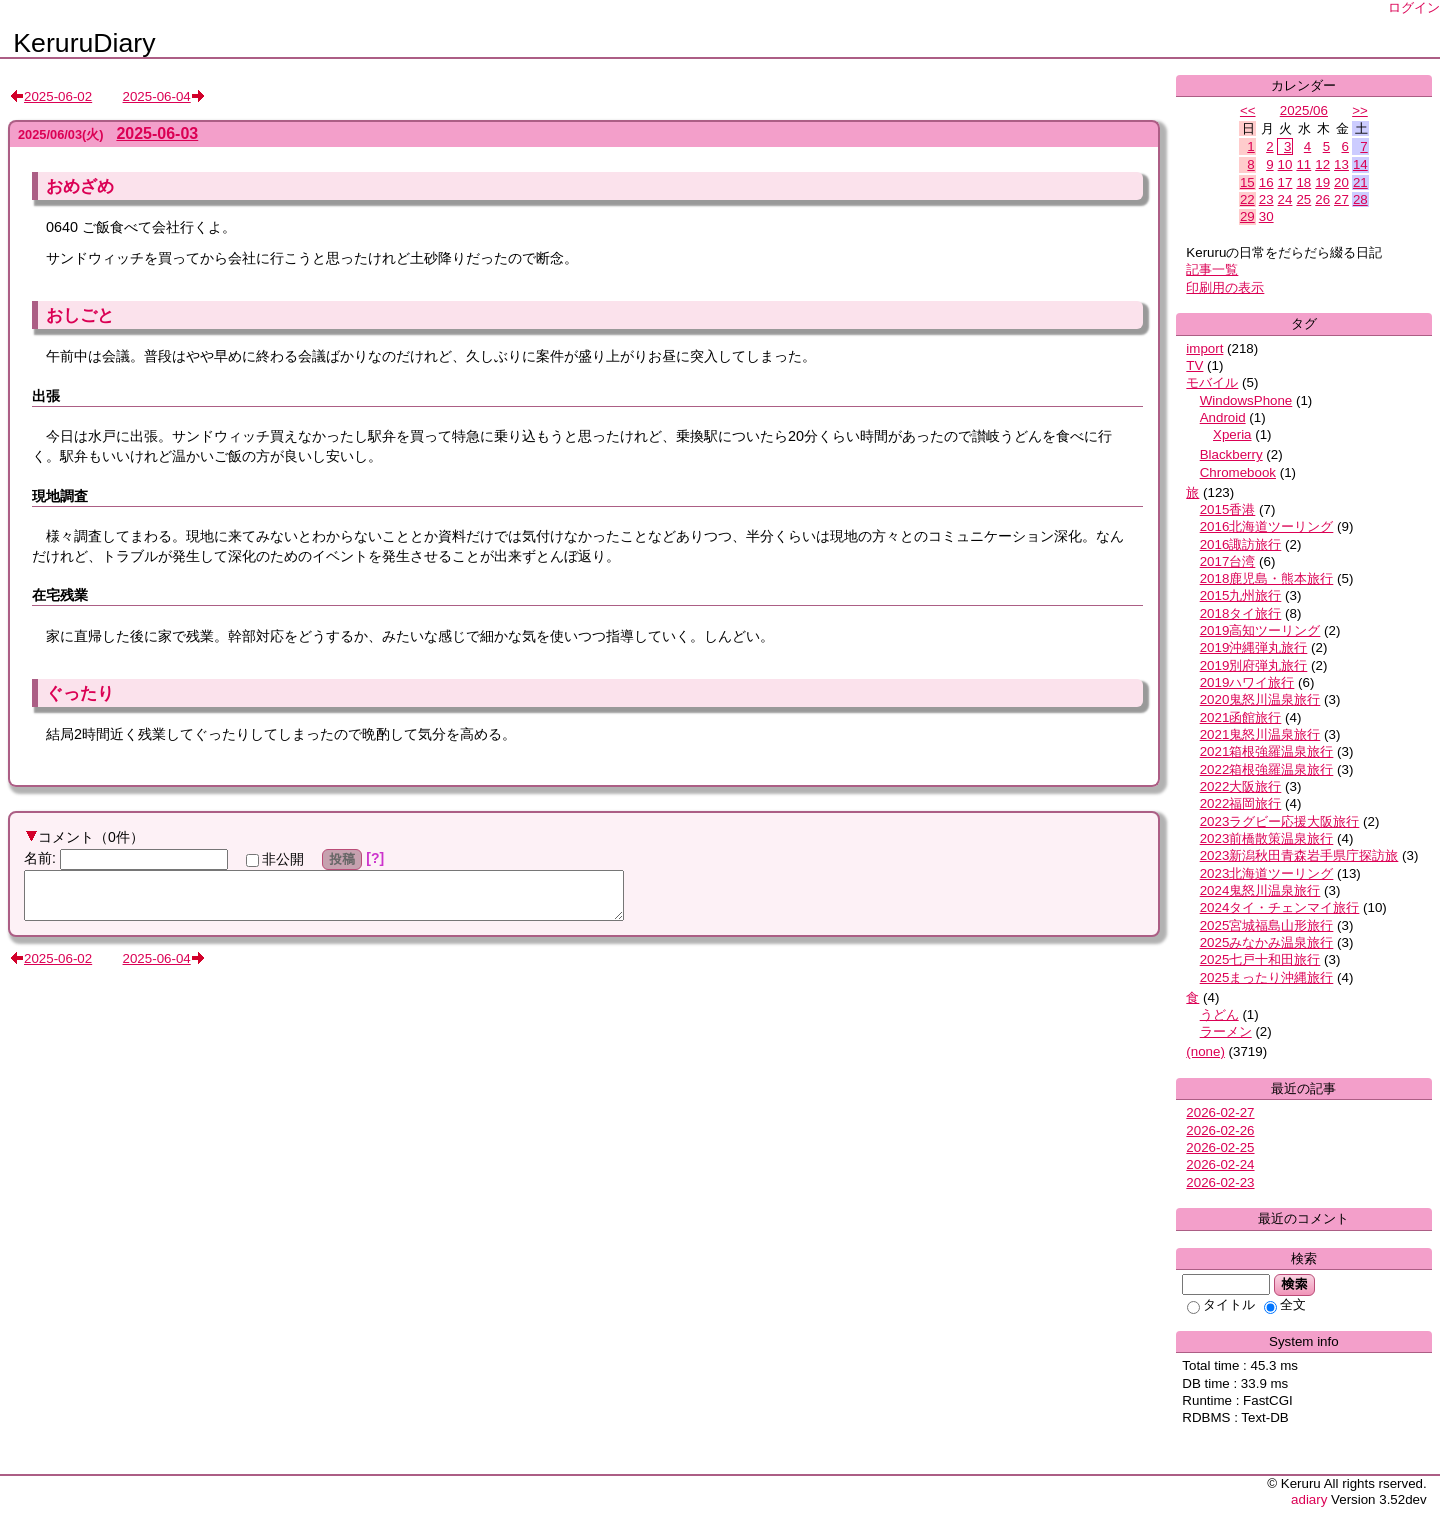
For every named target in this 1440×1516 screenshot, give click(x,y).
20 (1341, 182)
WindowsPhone (1246, 400)
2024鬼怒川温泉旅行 (1260, 890)
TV (1194, 365)
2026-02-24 (1220, 1164)
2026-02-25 (1220, 1147)
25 (1303, 199)
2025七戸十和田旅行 (1260, 959)
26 (1322, 199)
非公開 (275, 859)
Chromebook (1238, 472)
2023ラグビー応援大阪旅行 (1280, 821)
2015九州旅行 (1241, 595)
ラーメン (1226, 1031)
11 (1303, 164)
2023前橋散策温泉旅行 (1267, 838)
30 (1266, 216)
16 (1266, 182)
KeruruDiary (84, 43)
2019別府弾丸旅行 (1254, 665)
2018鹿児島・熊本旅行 (1267, 578)
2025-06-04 (157, 96)
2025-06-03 (157, 133)
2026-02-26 (1220, 1130)
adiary (1309, 1499)
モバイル (1212, 382)
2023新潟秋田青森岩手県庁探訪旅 (1299, 855)
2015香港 (1228, 509)
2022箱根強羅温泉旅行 (1267, 769)
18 (1303, 182)
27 (1341, 199)
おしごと (80, 315)
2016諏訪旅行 (1241, 544)
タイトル (1221, 1304)
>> (1360, 110)
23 (1266, 199)
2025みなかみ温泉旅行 (1267, 942)
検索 (1294, 1284)
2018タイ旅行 (1241, 613)
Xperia (1232, 434)
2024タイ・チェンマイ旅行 (1280, 907)
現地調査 (60, 496)
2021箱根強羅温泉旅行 (1267, 751)
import (1204, 348)
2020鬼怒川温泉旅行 (1260, 699)
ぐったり (80, 693)
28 (1360, 199)
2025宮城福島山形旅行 (1267, 925)
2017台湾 (1228, 561)
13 (1341, 164)
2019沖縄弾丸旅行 (1254, 647)
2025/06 (1304, 110)
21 (1360, 182)
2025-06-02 (58, 96)
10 (1285, 164)
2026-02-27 (1220, 1112)
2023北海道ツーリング (1267, 873)
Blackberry (1231, 454)
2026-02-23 (1220, 1182)
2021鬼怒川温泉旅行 (1260, 734)
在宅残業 (60, 595)
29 (1247, 216)
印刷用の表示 (1225, 287)
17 (1285, 182)
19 (1322, 182)
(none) (1205, 1051)
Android (1223, 417)
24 (1285, 199)
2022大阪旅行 (1241, 786)
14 (1360, 164)
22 (1247, 199)
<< (1248, 110)
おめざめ (80, 186)
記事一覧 (1212, 269)
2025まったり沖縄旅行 (1267, 977)
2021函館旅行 (1241, 717)
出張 (46, 396)
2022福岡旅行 (1241, 803)
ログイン (1414, 7)
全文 (1285, 1304)
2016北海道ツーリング (1267, 526)
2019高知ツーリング (1260, 630)
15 (1247, 182)
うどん (1219, 1014)
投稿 (342, 859)
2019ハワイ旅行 (1247, 682)
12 (1322, 164)
